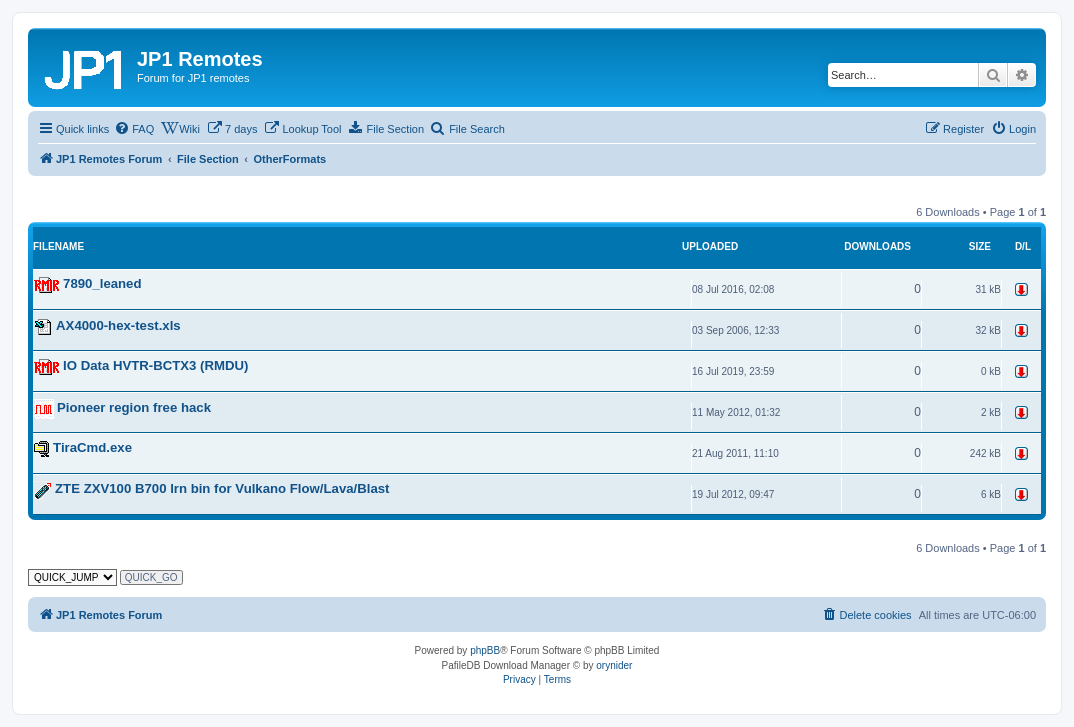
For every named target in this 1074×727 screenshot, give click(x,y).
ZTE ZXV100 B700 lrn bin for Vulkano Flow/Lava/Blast (222, 489)
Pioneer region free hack (134, 407)
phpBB (485, 650)
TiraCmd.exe (92, 447)
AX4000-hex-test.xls (118, 325)
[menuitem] (134, 129)
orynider (614, 665)
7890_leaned (102, 283)
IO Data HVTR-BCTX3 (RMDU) (155, 365)
